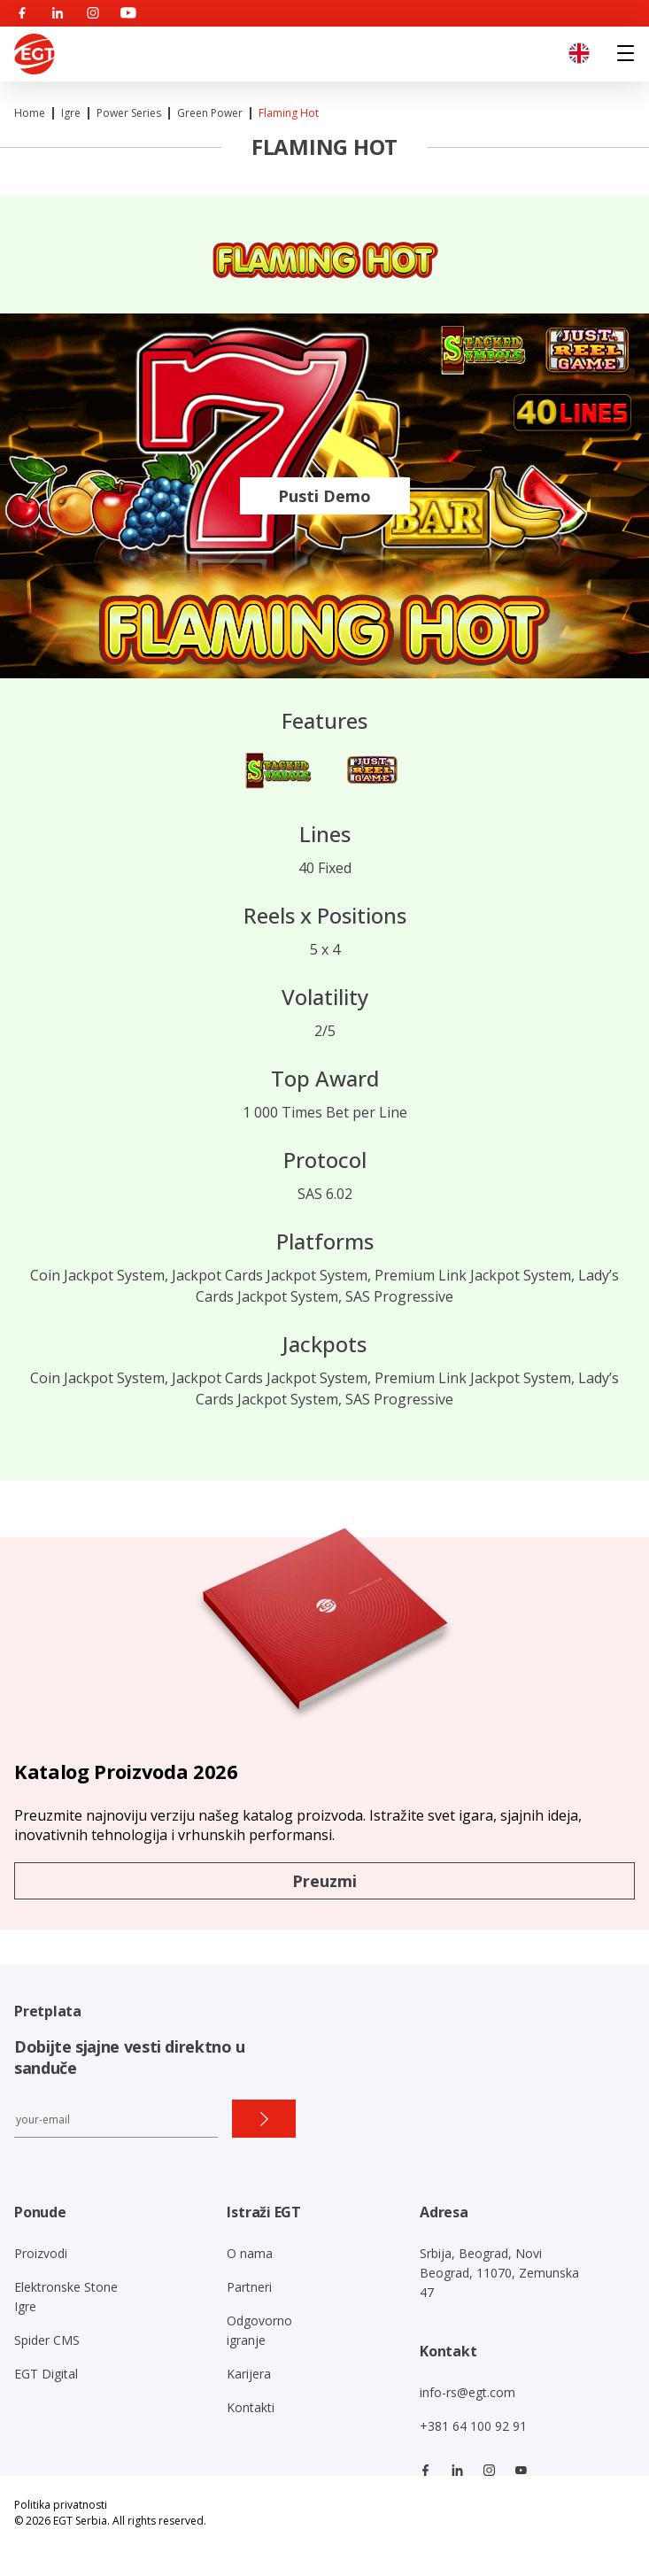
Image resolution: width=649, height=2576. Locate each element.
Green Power (210, 112)
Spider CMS (47, 2340)
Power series (129, 112)
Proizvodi (40, 2253)
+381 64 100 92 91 (473, 2425)
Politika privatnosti (60, 2504)
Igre (71, 112)
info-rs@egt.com (467, 2392)
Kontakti (250, 2407)
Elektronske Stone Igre (66, 2296)
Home (29, 112)
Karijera (249, 2373)
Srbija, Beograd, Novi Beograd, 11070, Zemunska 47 (499, 2273)
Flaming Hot (289, 112)
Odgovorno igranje (259, 2330)
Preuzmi (324, 1880)
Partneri (249, 2286)
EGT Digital (46, 2373)
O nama (250, 2253)
